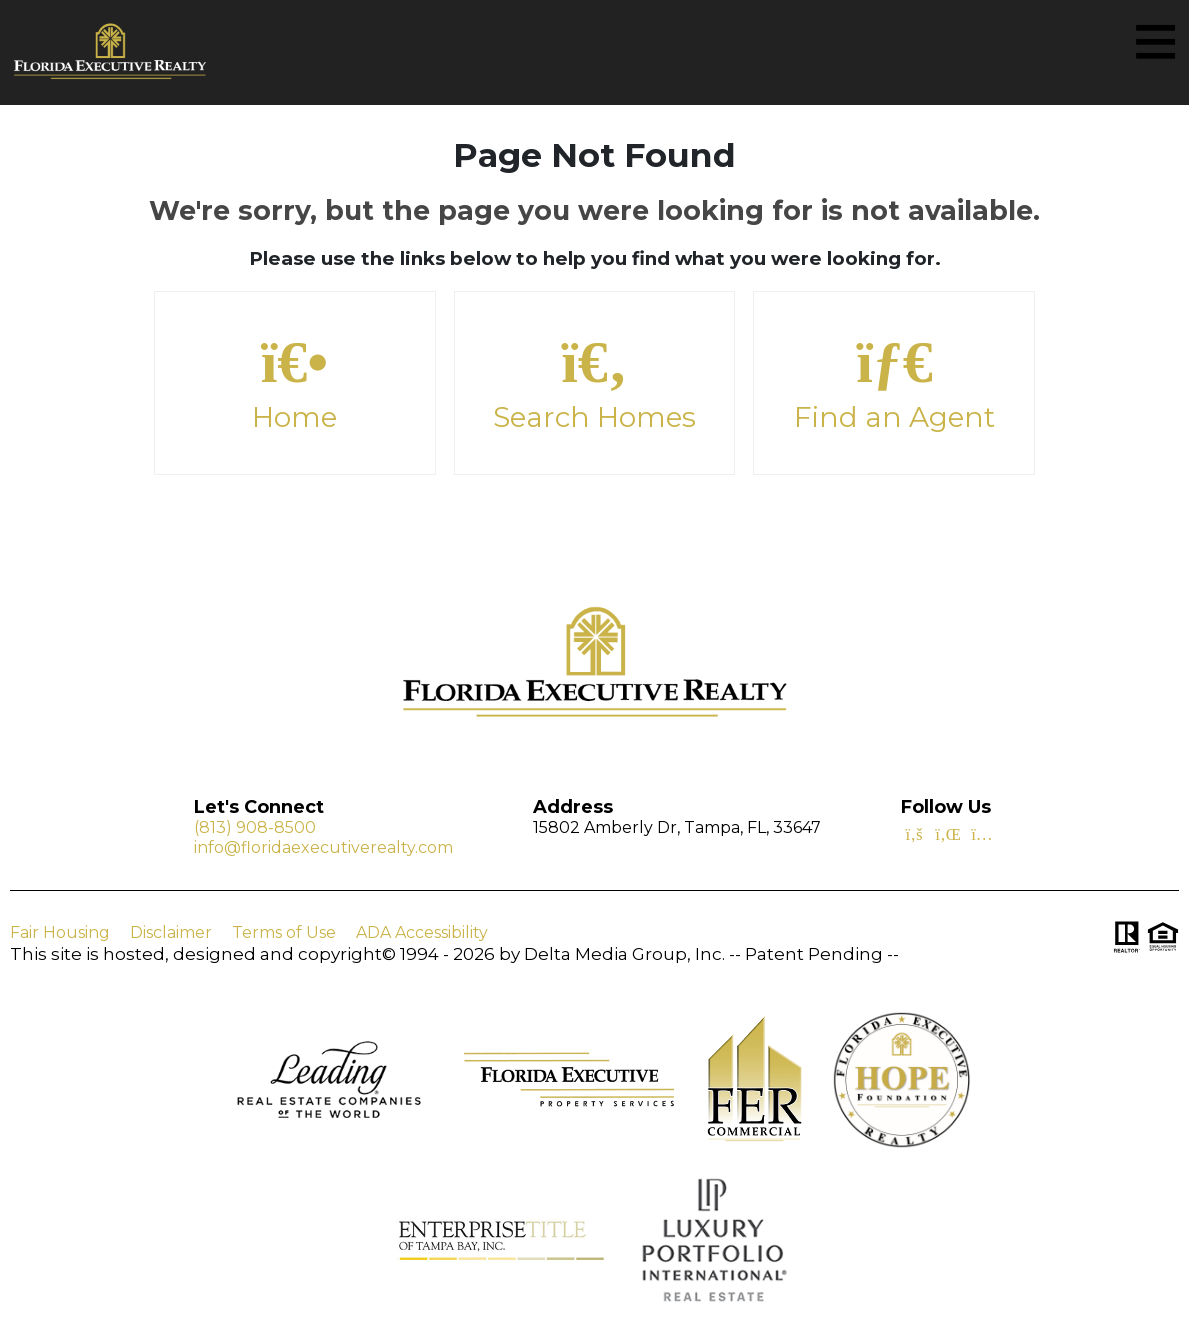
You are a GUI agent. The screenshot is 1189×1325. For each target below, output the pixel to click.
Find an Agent (894, 383)
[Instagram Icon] (982, 833)
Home (295, 383)
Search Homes (595, 383)
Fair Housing (60, 932)
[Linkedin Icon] (948, 833)
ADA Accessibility (422, 932)
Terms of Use (284, 932)
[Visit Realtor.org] (1127, 937)
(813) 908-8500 (255, 828)
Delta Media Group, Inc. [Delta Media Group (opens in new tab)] (624, 954)
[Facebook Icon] (914, 833)
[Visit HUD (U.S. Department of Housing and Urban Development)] (1163, 937)
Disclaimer (171, 932)
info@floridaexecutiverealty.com (323, 848)
